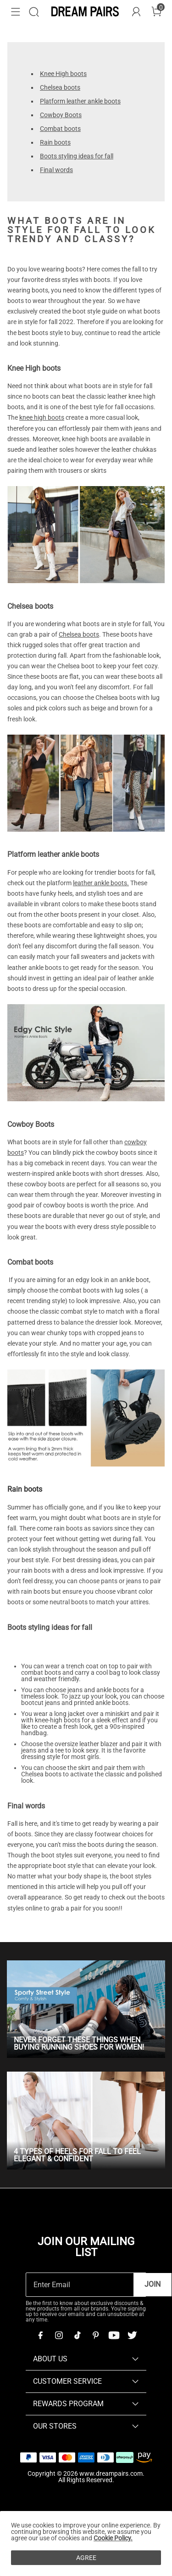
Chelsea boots (60, 87)
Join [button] (152, 2284)
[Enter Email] (79, 2284)
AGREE (86, 2557)
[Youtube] (113, 2335)
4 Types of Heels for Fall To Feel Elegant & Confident (77, 2155)
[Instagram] (58, 2335)
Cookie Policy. (113, 2538)
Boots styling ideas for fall (76, 156)
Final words (56, 169)
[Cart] (156, 12)
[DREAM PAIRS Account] (136, 12)
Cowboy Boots (61, 115)
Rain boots (55, 142)
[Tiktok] (77, 2335)
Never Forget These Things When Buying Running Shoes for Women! (79, 2043)
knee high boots (41, 417)
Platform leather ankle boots (80, 101)
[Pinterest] (95, 2335)
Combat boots (60, 128)
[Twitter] (132, 2335)
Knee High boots (63, 73)
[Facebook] (40, 2335)
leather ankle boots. (101, 883)
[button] (15, 12)
